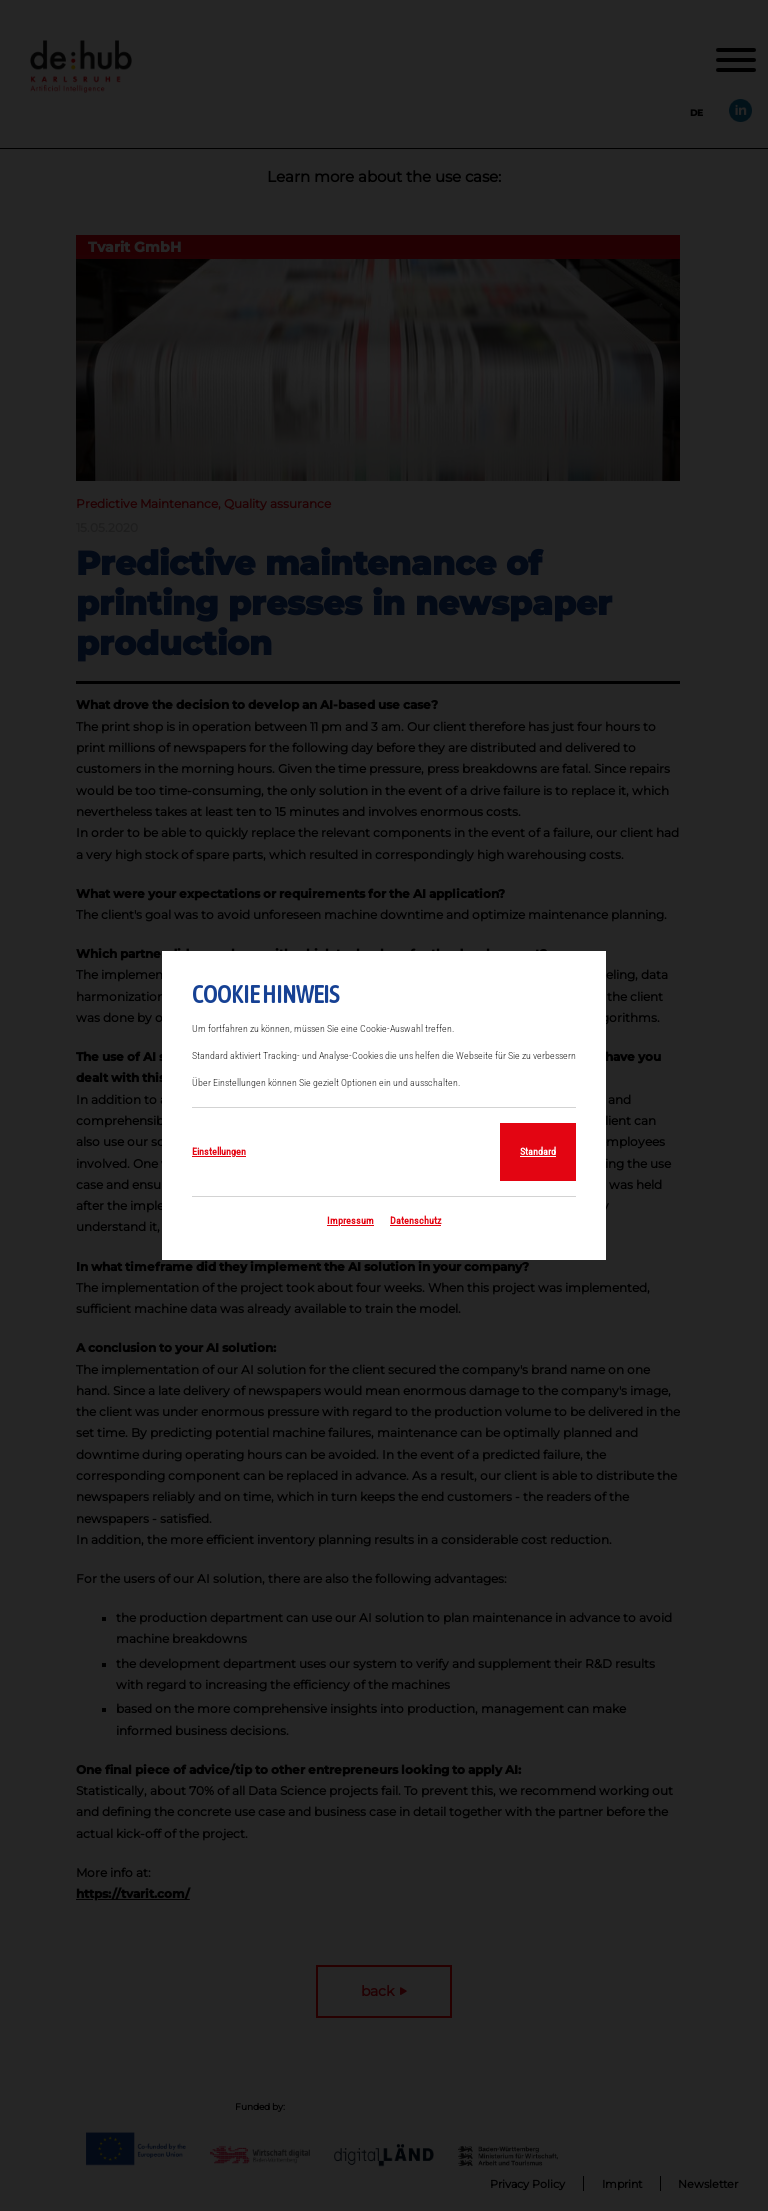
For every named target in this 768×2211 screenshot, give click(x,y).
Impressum (350, 1220)
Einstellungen (219, 1151)
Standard (538, 1151)
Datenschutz (415, 1220)
